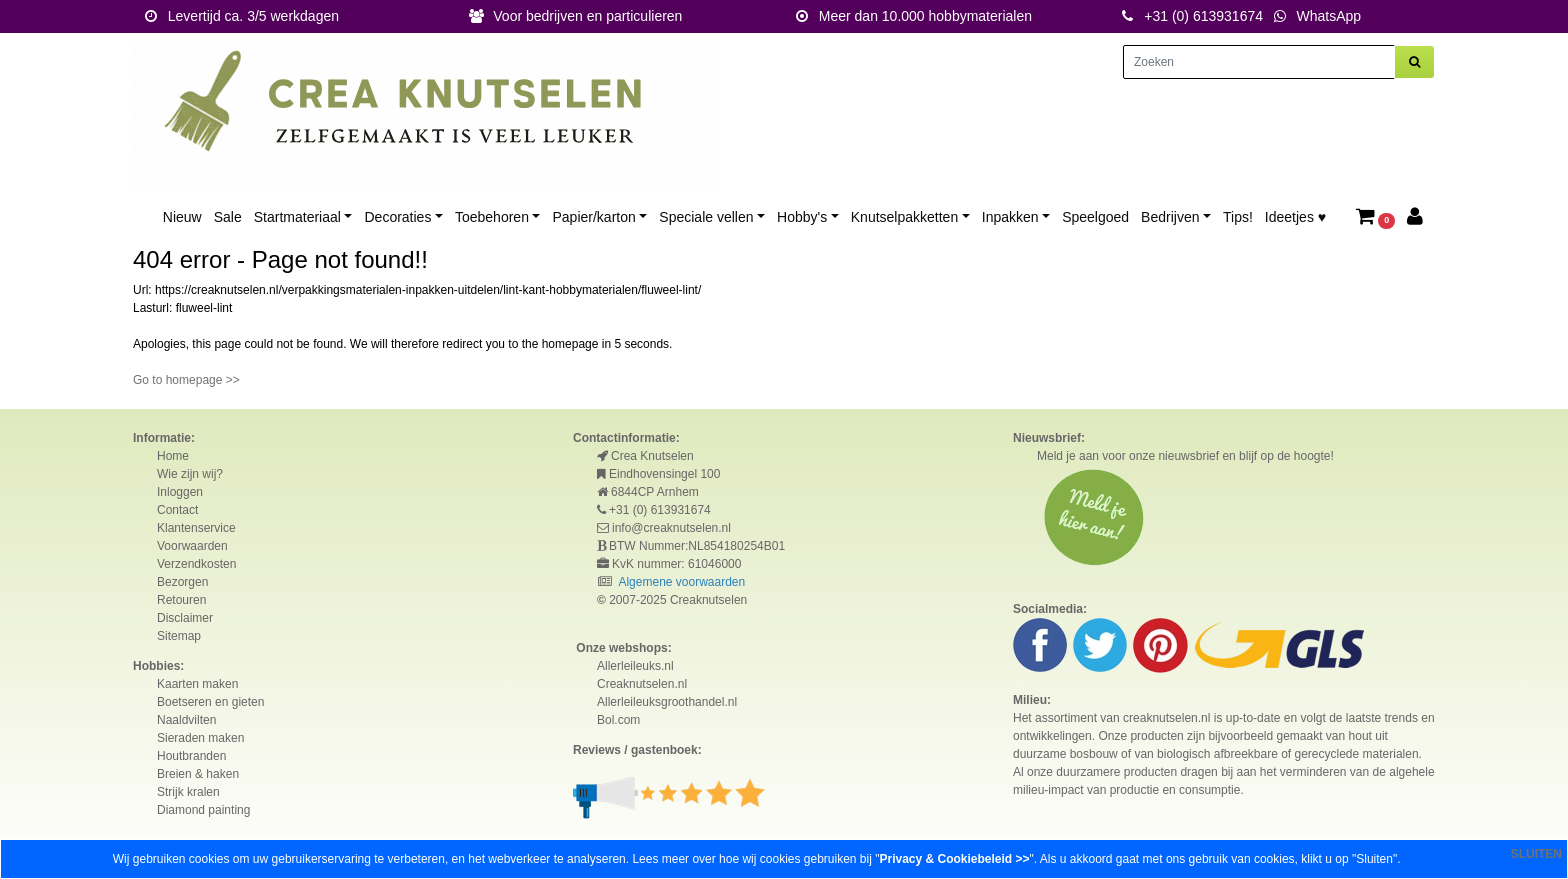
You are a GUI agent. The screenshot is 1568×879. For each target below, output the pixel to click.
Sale (228, 217)
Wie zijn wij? (190, 474)
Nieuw (182, 217)
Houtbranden (191, 756)
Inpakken (1010, 217)
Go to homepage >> (186, 380)
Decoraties (397, 217)
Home (173, 456)
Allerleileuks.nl (635, 666)
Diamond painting (203, 810)
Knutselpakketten (904, 217)
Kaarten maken (197, 684)
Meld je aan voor (1081, 456)
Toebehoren (492, 217)
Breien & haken (198, 774)
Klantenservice (196, 528)
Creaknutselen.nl (642, 684)
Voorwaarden (192, 546)
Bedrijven (1170, 217)
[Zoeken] (1259, 62)
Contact (177, 510)
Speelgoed (1095, 217)
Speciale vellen (706, 217)
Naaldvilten (186, 720)
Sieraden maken (200, 738)
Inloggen (180, 492)
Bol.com (618, 720)
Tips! (1238, 217)
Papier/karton (593, 217)
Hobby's (802, 217)
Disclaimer (185, 618)
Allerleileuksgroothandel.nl (667, 702)
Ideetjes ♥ (1295, 217)
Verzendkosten (196, 564)
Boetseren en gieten (210, 702)
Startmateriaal (297, 217)
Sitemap (179, 636)
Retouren (181, 600)
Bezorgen (182, 582)
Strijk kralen (188, 792)
